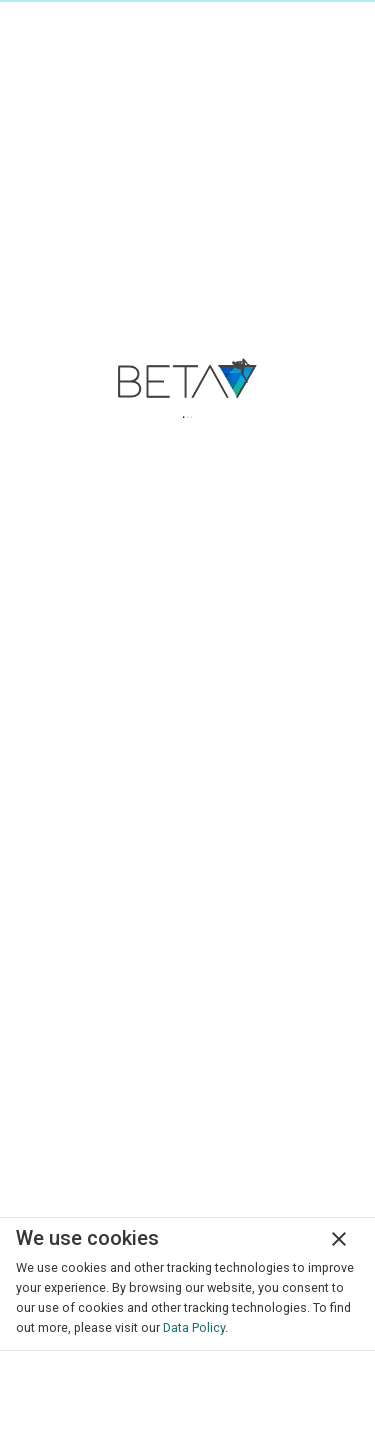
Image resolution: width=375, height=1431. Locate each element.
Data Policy (194, 1327)
